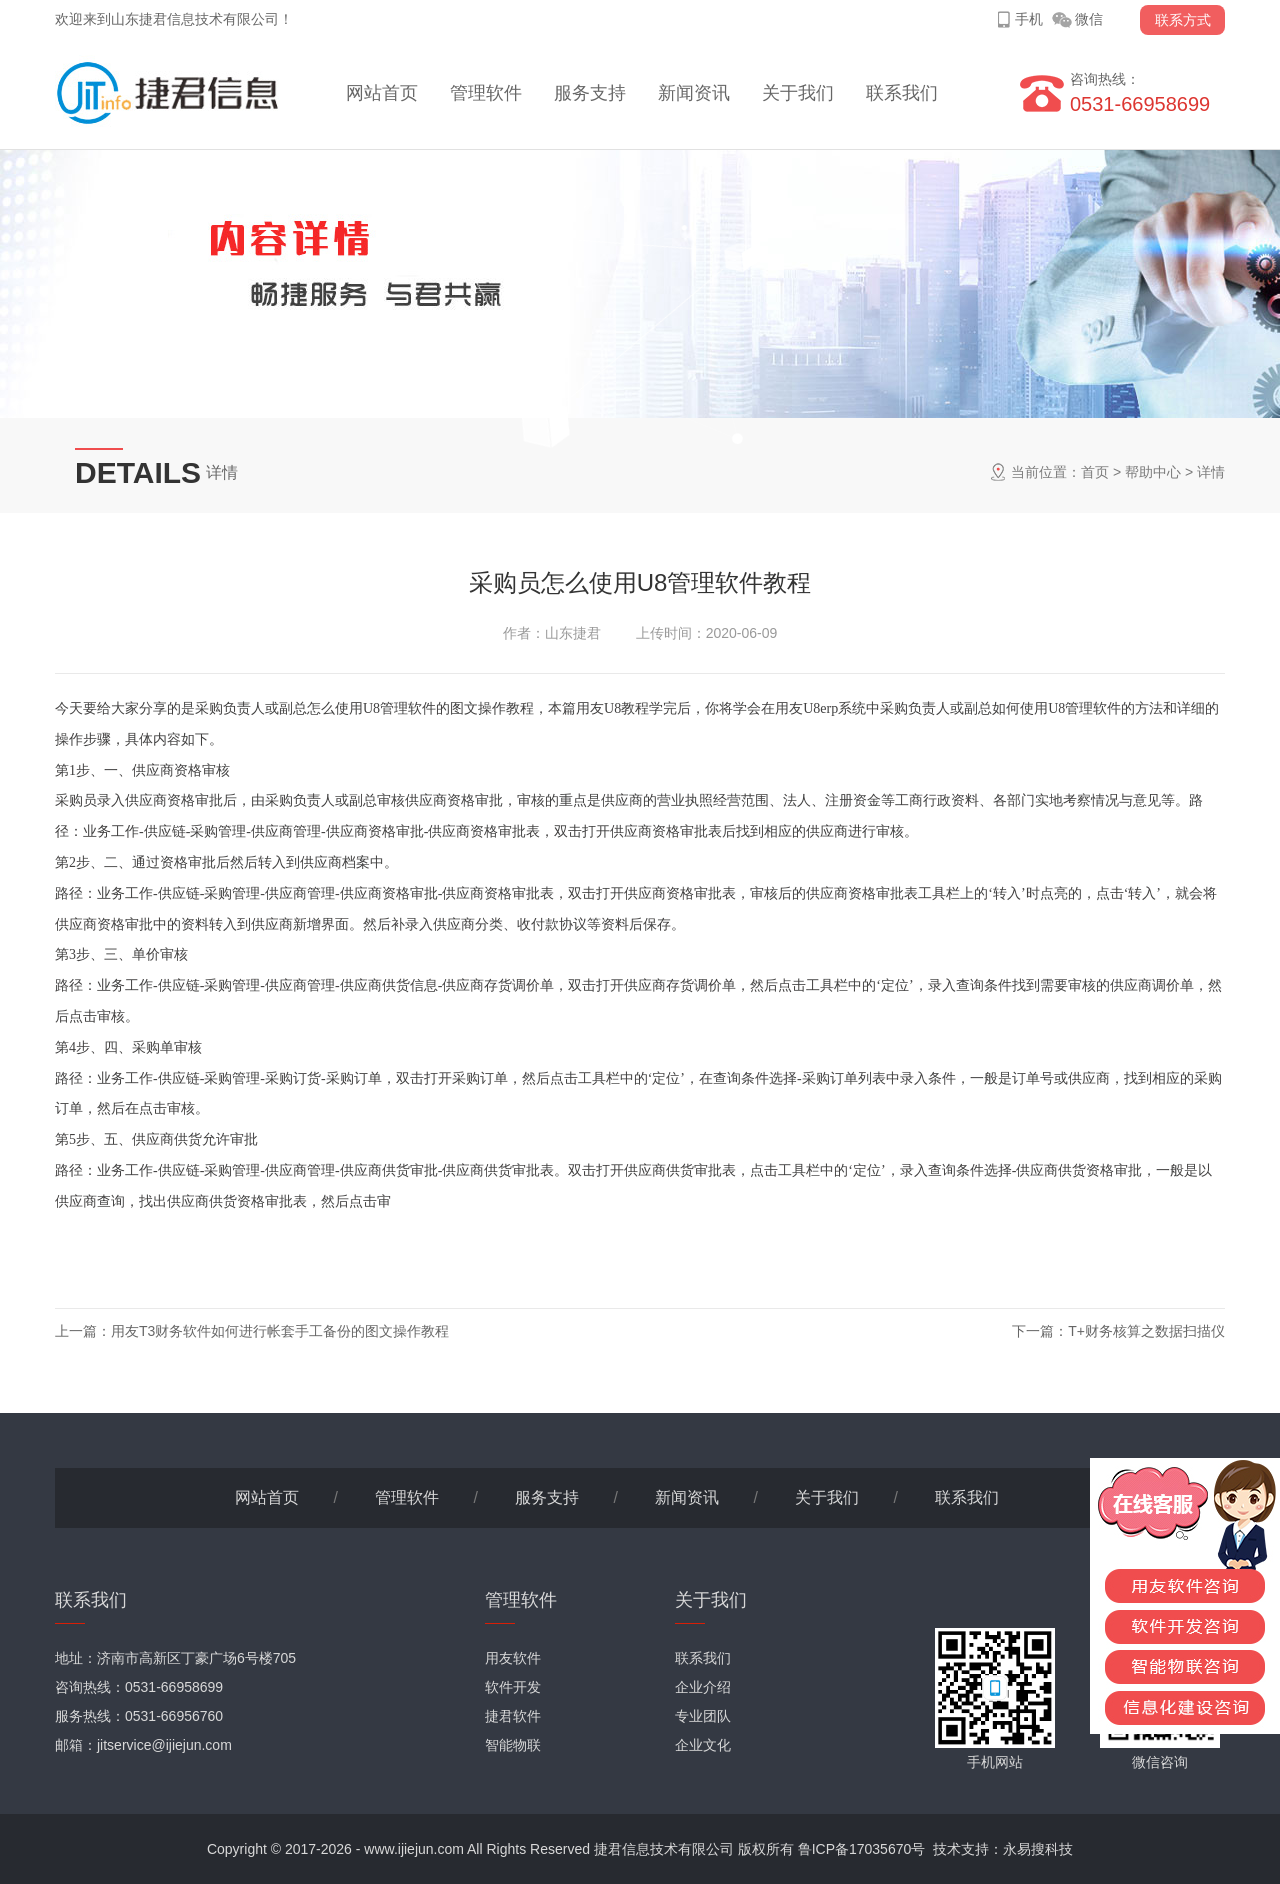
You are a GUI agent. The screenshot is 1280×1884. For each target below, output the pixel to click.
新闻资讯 (694, 93)
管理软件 (486, 93)
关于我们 (798, 93)
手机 (1029, 19)
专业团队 (703, 1716)
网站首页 (382, 93)
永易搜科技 (1038, 1849)
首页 (1095, 472)
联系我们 (902, 93)
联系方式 (1183, 20)
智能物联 (513, 1745)
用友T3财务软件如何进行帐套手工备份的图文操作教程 (280, 1331)
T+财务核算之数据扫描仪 (1146, 1331)
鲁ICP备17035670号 (862, 1849)
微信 (1089, 19)
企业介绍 (703, 1687)
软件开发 (513, 1687)
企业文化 (703, 1745)
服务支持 (590, 93)
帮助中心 (1153, 472)
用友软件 (513, 1658)
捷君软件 (513, 1716)
